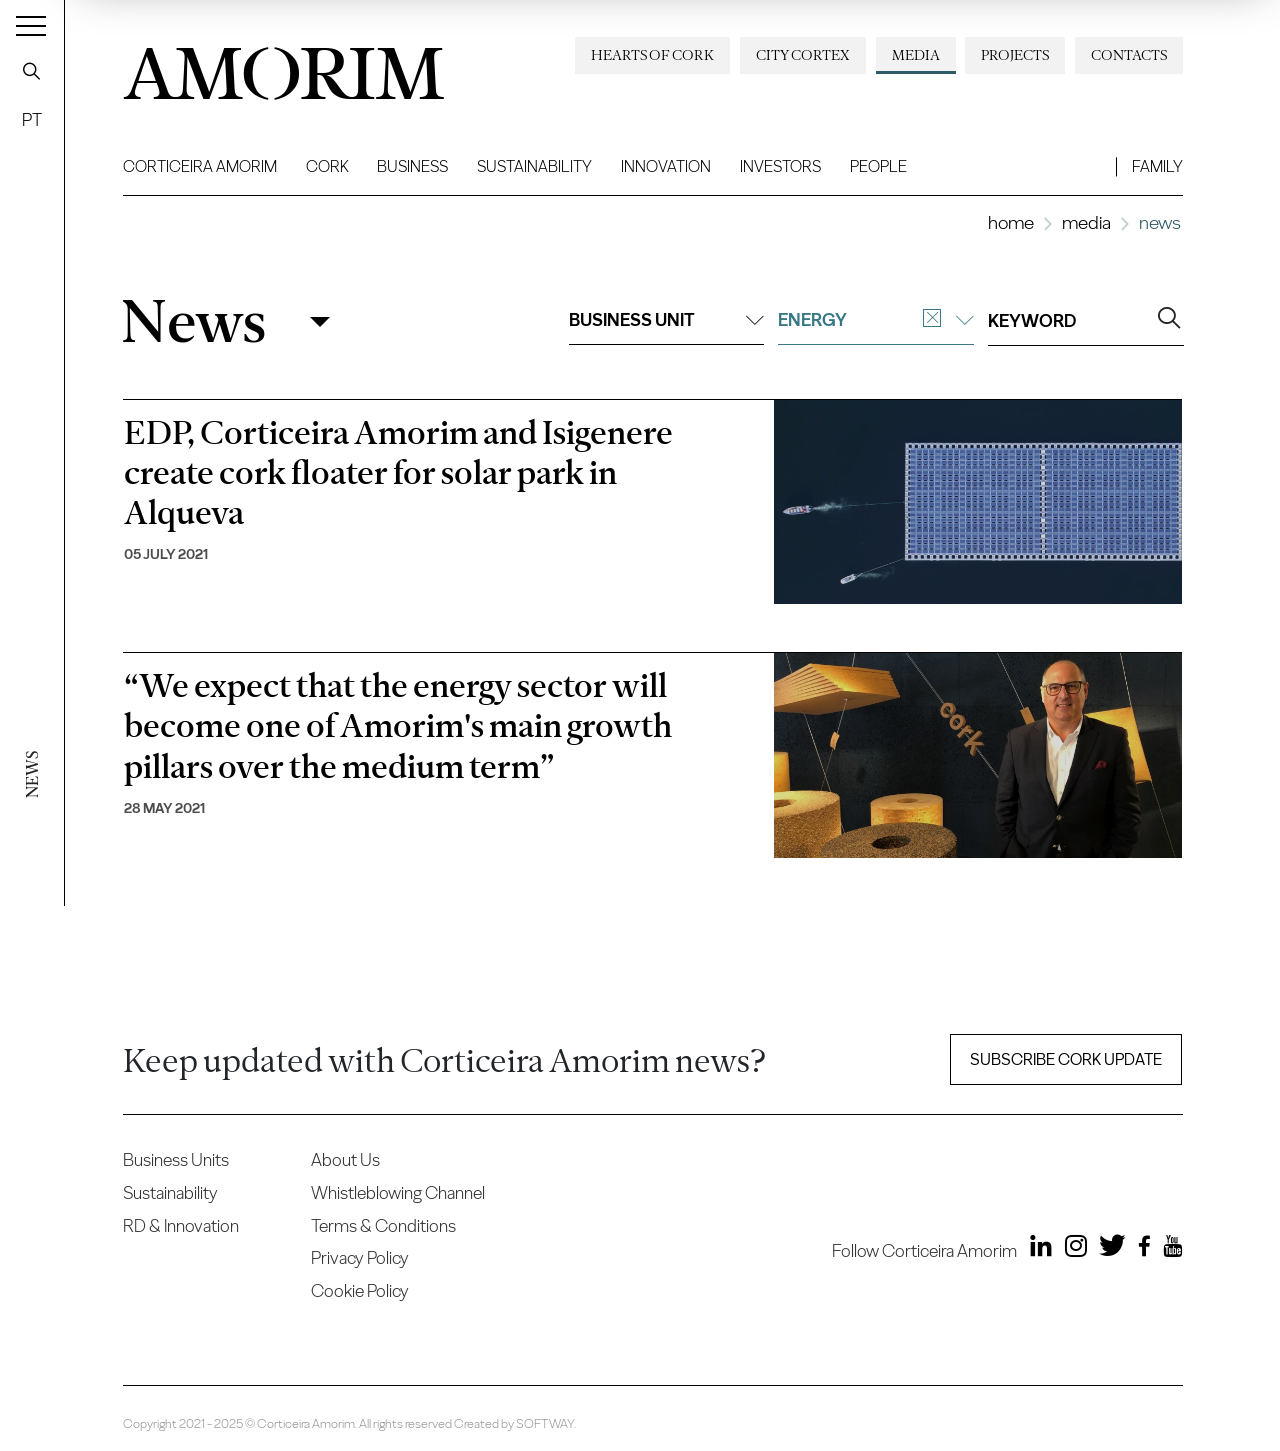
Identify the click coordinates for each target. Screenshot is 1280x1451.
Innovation (666, 166)
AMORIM (283, 66)
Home (1011, 222)
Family (1157, 166)
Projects (1015, 55)
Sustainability (534, 166)
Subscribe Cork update (1066, 1059)
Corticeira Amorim (200, 166)
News (193, 321)
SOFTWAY (545, 1423)
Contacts (1129, 55)
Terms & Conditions (383, 1225)
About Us (345, 1159)
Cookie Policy (360, 1290)
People (878, 166)
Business (412, 166)
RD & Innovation (181, 1225)
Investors (780, 166)
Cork (327, 166)
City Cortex (803, 55)
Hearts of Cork (652, 55)
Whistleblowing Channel (398, 1192)
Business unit (667, 319)
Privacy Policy (360, 1257)
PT (32, 119)
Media (916, 55)
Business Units (176, 1159)
